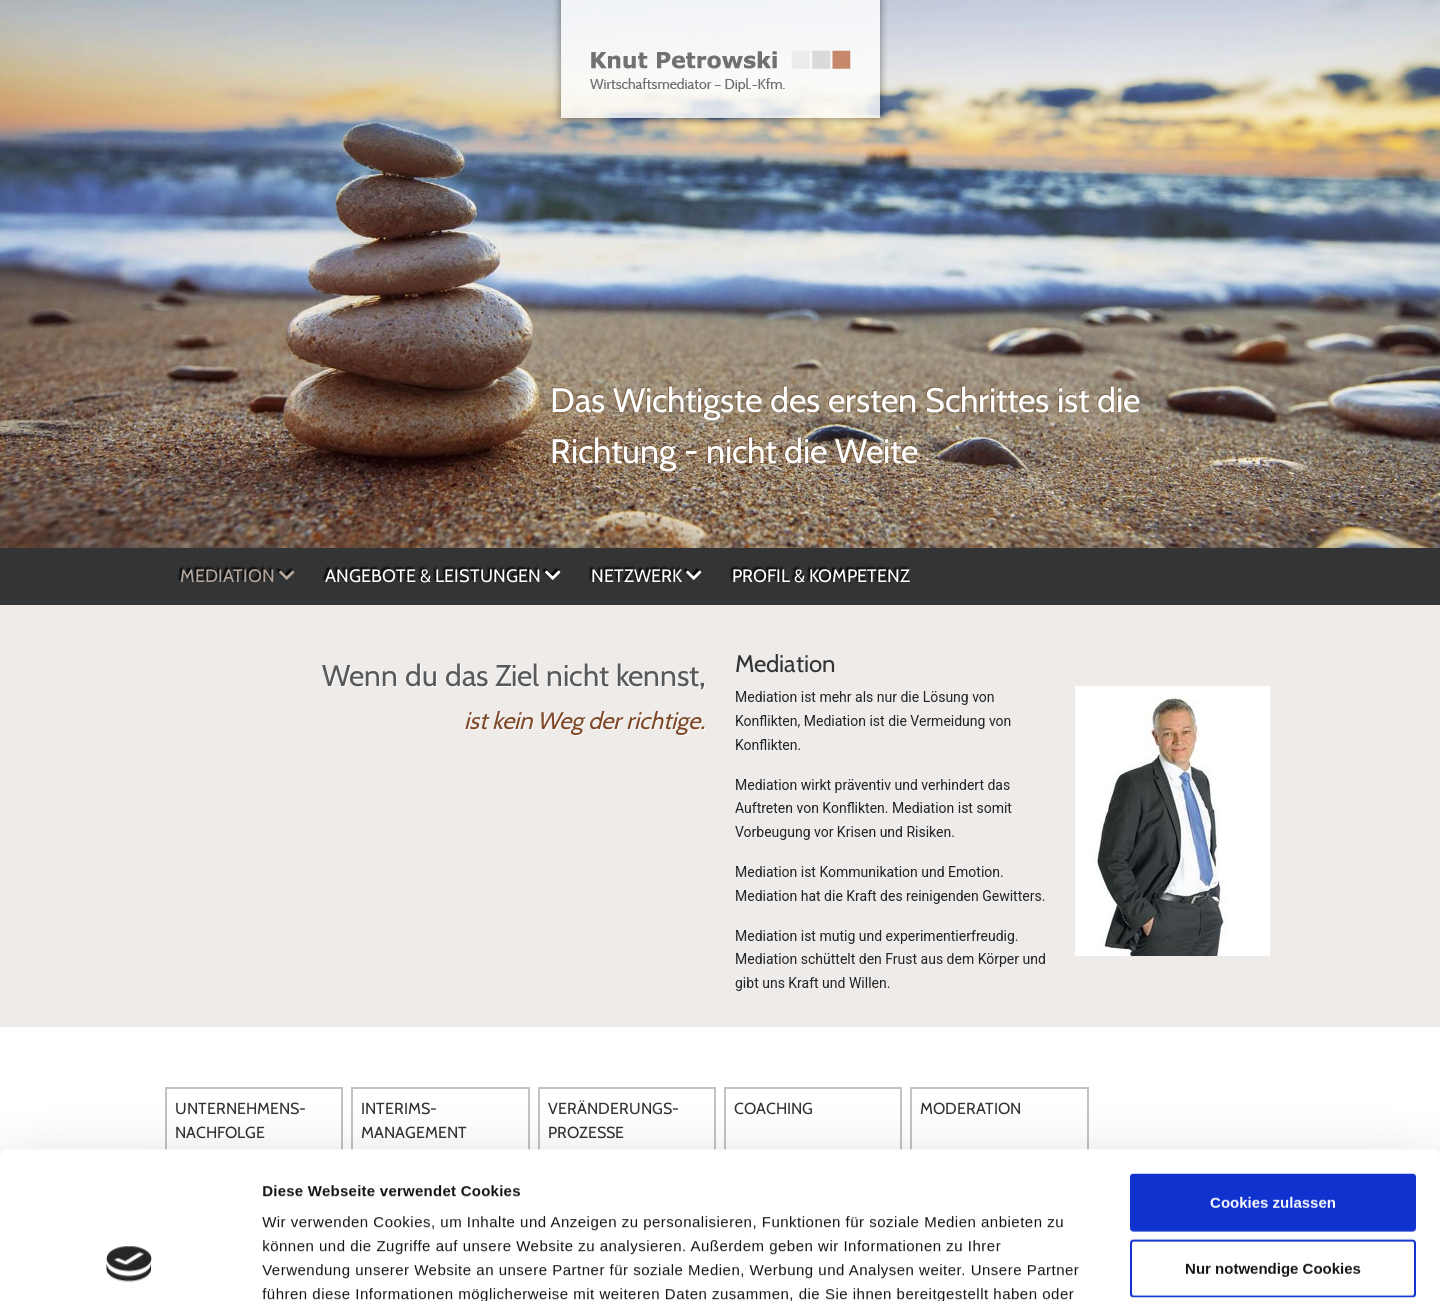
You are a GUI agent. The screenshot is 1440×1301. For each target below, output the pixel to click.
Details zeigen (1063, 1261)
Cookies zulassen (1273, 1064)
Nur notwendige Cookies (1273, 1130)
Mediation (237, 576)
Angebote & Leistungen (443, 576)
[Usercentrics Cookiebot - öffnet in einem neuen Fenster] (129, 1262)
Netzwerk (646, 576)
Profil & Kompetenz (821, 576)
